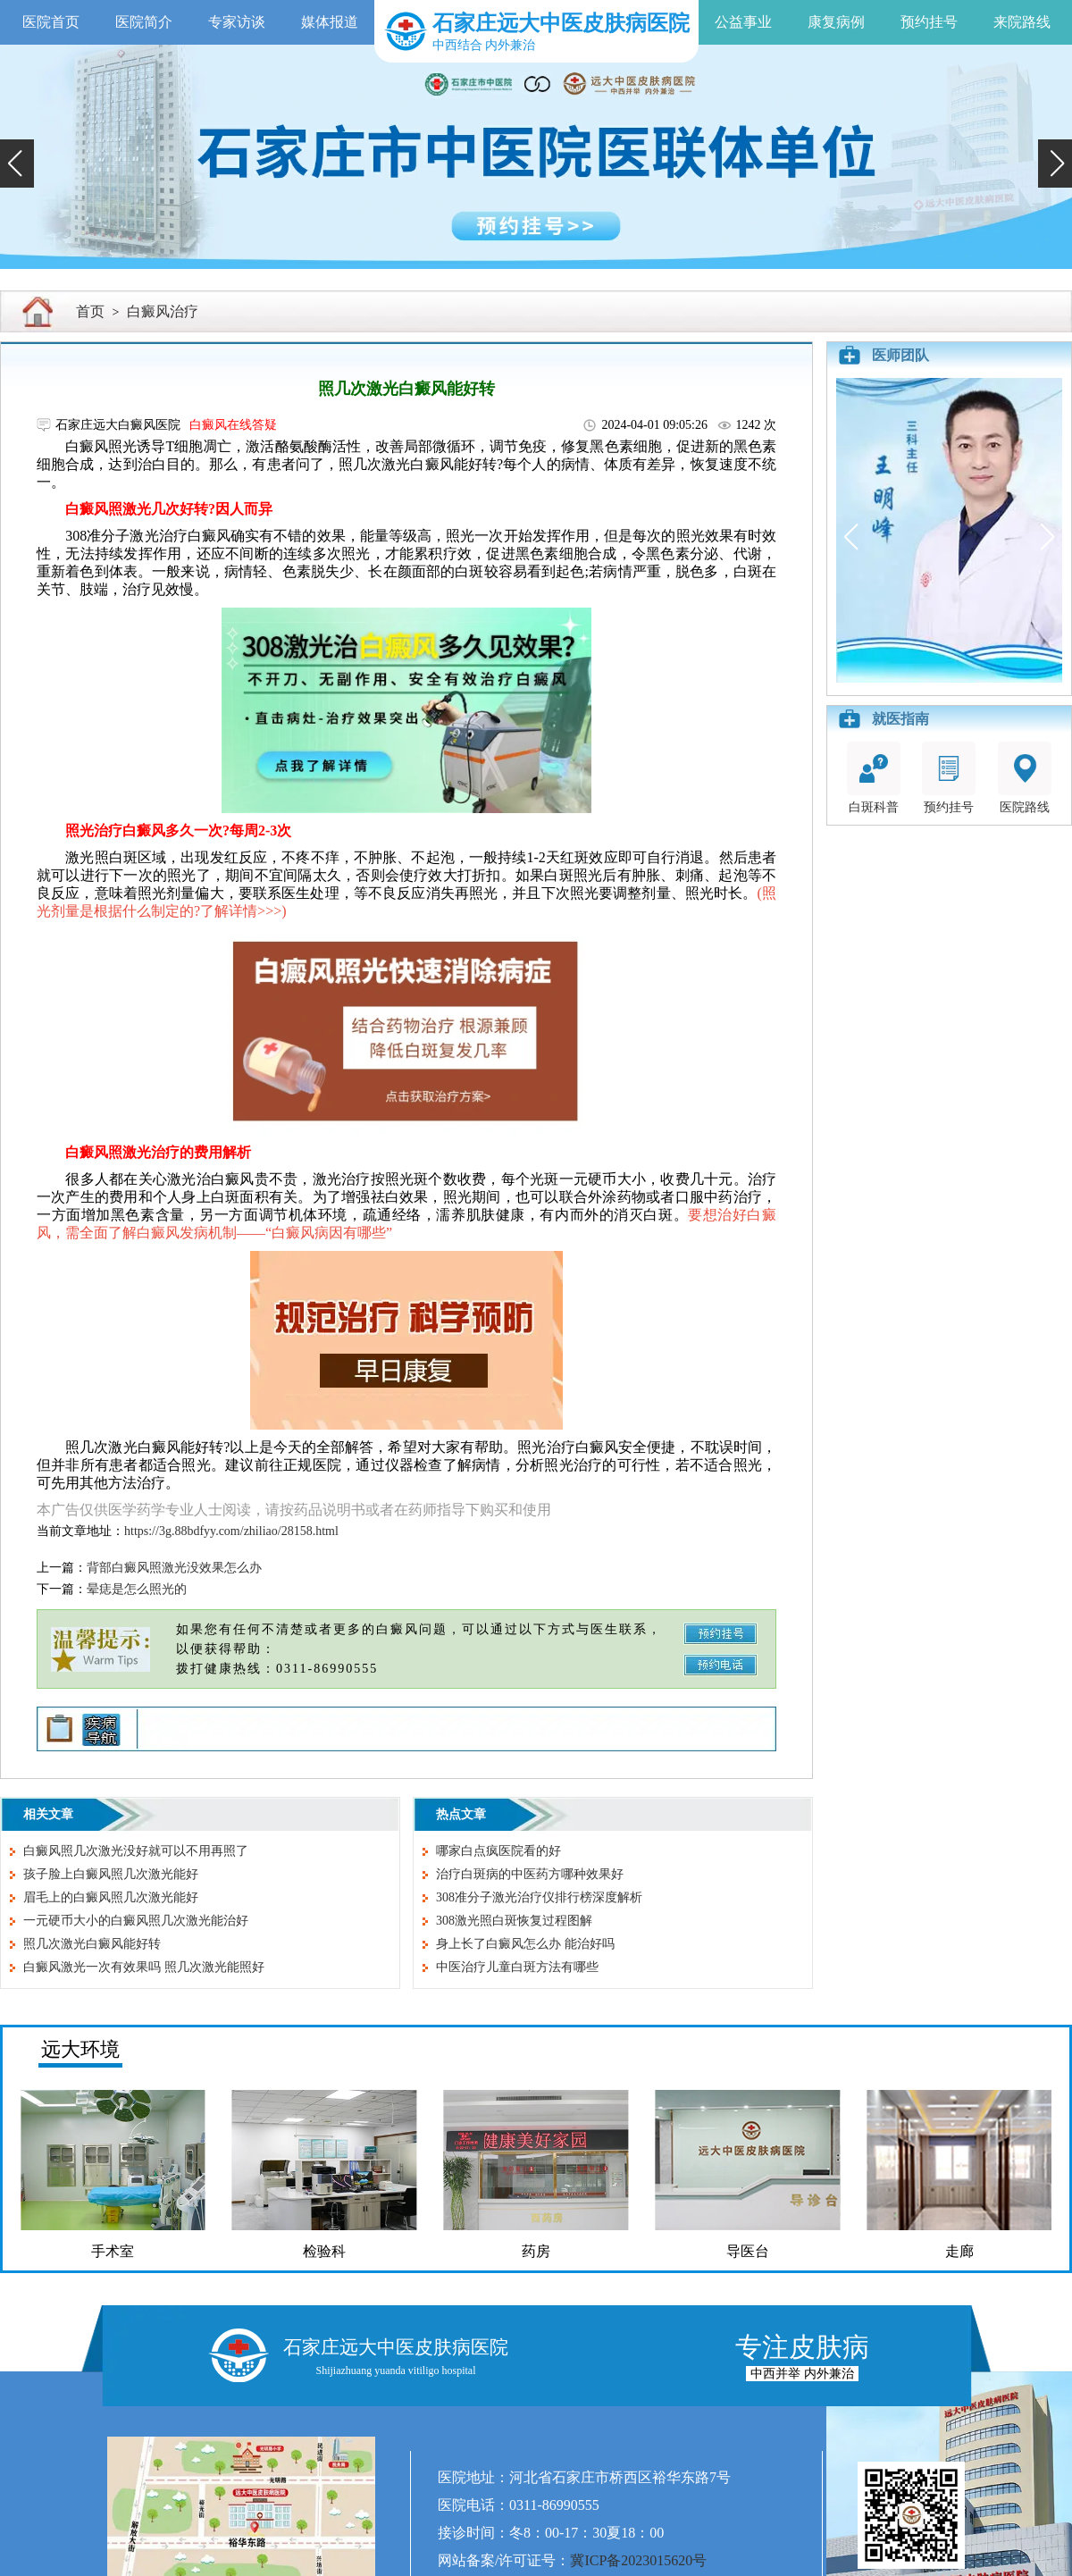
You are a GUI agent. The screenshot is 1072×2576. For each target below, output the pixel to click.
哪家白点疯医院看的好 (498, 1851)
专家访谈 (236, 21)
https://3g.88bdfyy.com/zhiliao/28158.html (231, 1531)
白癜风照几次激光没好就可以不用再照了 (135, 1851)
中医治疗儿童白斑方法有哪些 (517, 1967)
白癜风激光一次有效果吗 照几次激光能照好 (143, 1967)
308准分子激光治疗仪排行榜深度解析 (539, 1897)
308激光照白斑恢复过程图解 (514, 1920)
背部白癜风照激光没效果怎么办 (174, 1567)
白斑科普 (873, 778)
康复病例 (836, 21)
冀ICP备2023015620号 (638, 2560)
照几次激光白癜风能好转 (92, 1944)
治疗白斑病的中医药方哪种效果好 (530, 1874)
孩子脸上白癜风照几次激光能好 (110, 1874)
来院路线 (1022, 21)
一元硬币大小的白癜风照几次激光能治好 (135, 1920)
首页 (90, 311)
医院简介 (143, 21)
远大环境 (80, 2049)
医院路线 (1024, 778)
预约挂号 (929, 21)
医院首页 (51, 21)
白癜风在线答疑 (233, 425)
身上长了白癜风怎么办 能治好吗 (525, 1944)
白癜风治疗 (162, 311)
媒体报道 (329, 21)
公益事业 (743, 21)
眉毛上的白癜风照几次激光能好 (110, 1897)
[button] (17, 163)
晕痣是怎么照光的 (137, 1589)
